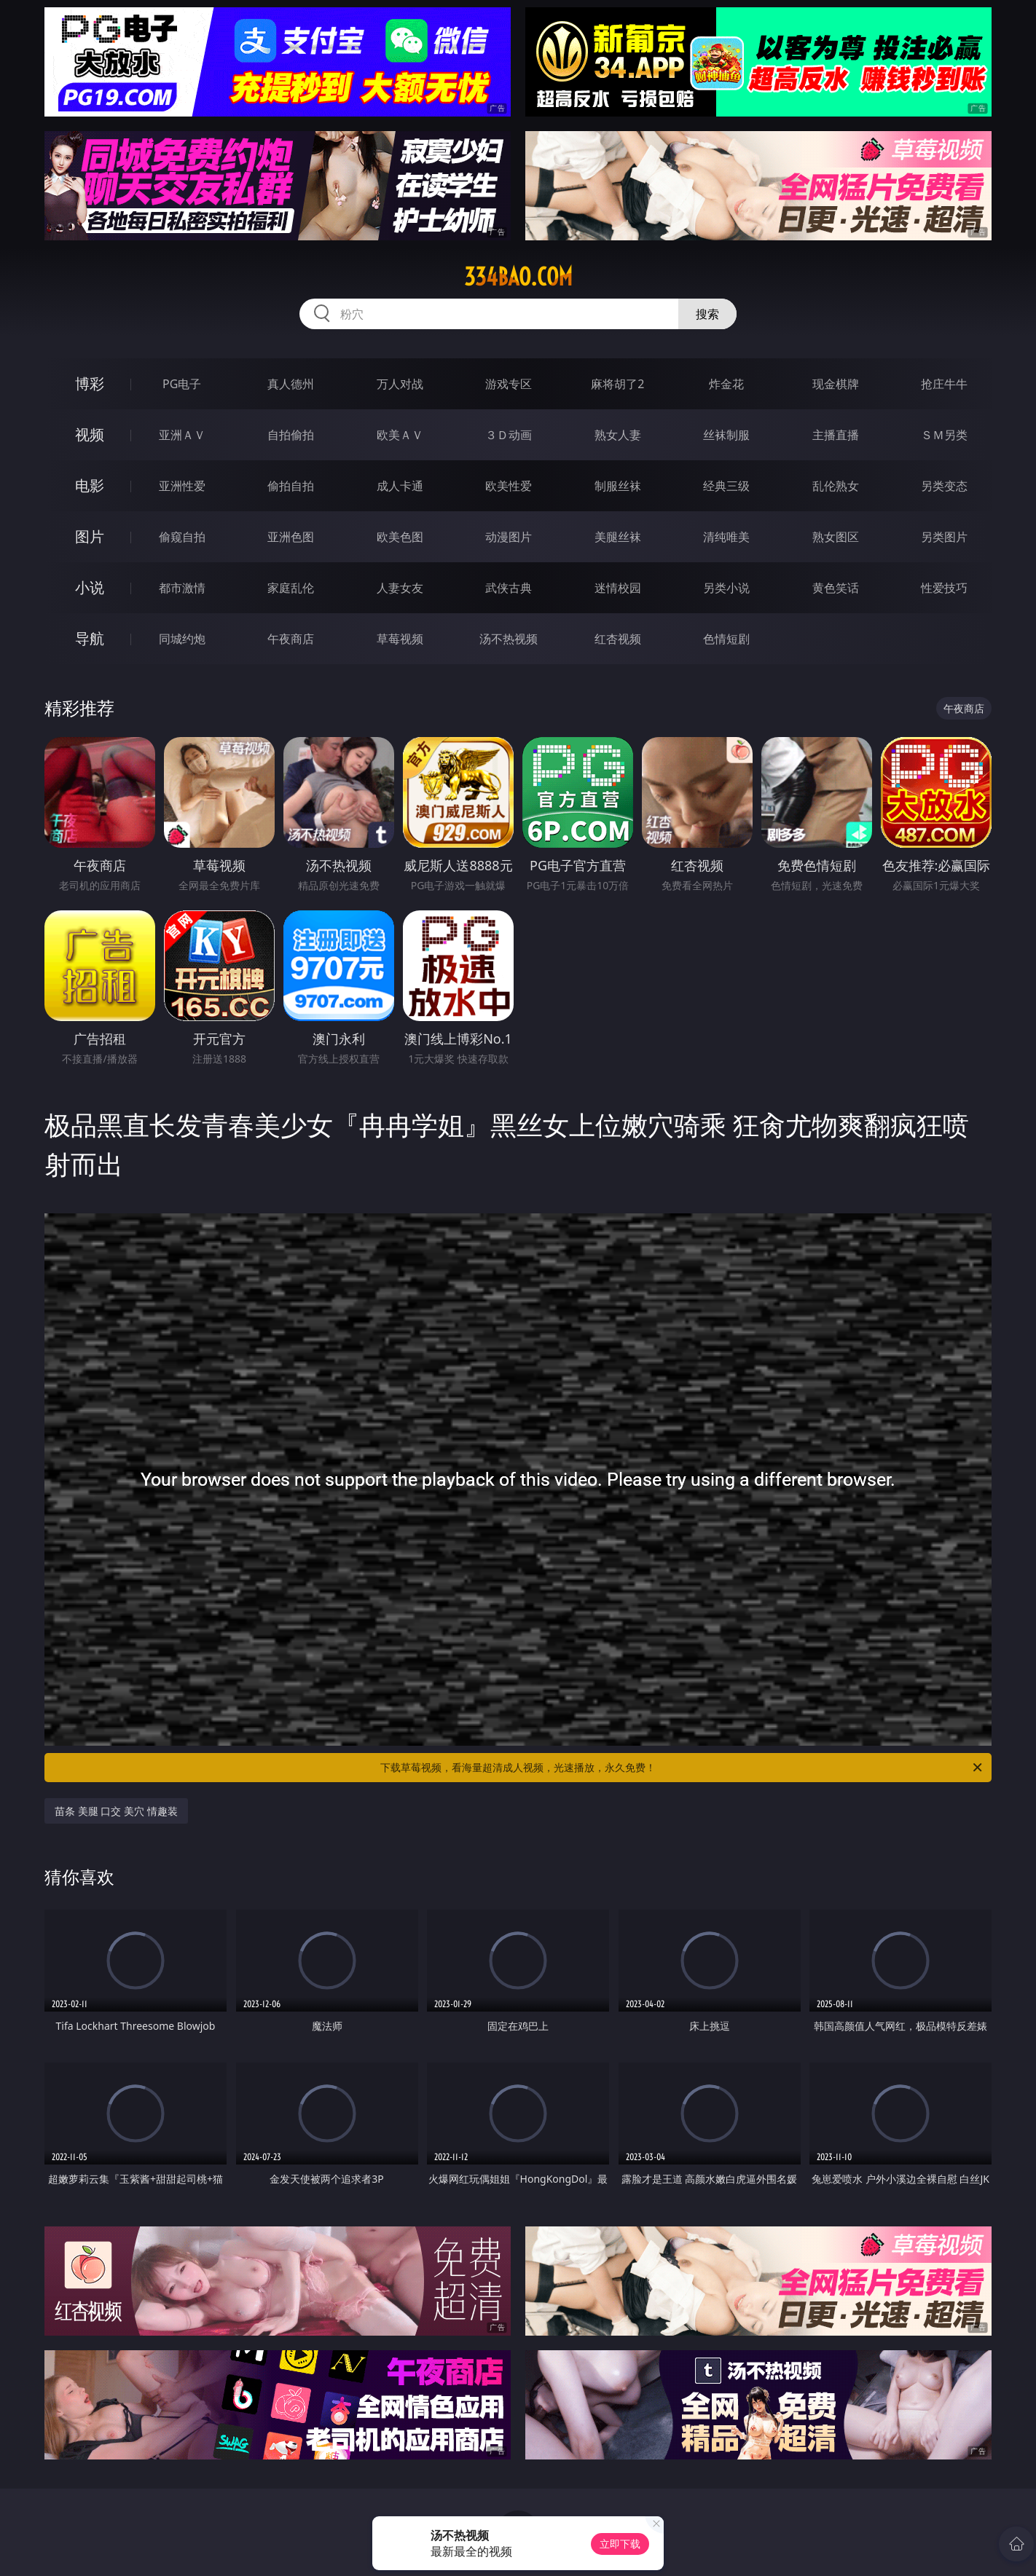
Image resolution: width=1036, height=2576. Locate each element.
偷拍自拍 (290, 486)
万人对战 (400, 384)
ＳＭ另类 (944, 435)
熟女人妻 (617, 435)
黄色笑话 (835, 588)
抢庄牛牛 (944, 384)
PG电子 (181, 384)
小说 (89, 587)
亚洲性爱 (182, 486)
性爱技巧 (944, 588)
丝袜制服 (726, 435)
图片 (89, 536)
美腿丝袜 (617, 537)
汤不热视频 (508, 639)
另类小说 (726, 588)
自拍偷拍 (290, 435)
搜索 (707, 314)
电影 (89, 485)
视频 (89, 434)
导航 (89, 638)
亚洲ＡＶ (182, 435)
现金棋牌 (835, 384)
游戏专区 (508, 384)
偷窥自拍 (182, 537)
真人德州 (290, 384)
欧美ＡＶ (400, 435)
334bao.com (518, 276)
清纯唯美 (726, 537)
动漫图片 (508, 537)
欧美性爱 (508, 486)
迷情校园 (617, 588)
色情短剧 (726, 639)
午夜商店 (290, 639)
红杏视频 (617, 639)
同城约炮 (182, 639)
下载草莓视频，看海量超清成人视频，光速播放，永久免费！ (682, 1767)
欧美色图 (400, 537)
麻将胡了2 (617, 384)
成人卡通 (400, 486)
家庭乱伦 (290, 588)
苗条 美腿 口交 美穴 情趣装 (116, 1811)
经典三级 (726, 486)
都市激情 (182, 588)
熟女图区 (835, 537)
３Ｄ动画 (508, 435)
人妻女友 (400, 588)
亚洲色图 (290, 537)
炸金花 (726, 384)
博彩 (89, 383)
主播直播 (835, 435)
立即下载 (620, 2544)
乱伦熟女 (835, 486)
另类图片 (944, 537)
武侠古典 (508, 588)
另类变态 (944, 486)
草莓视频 (400, 639)
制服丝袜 (617, 486)
